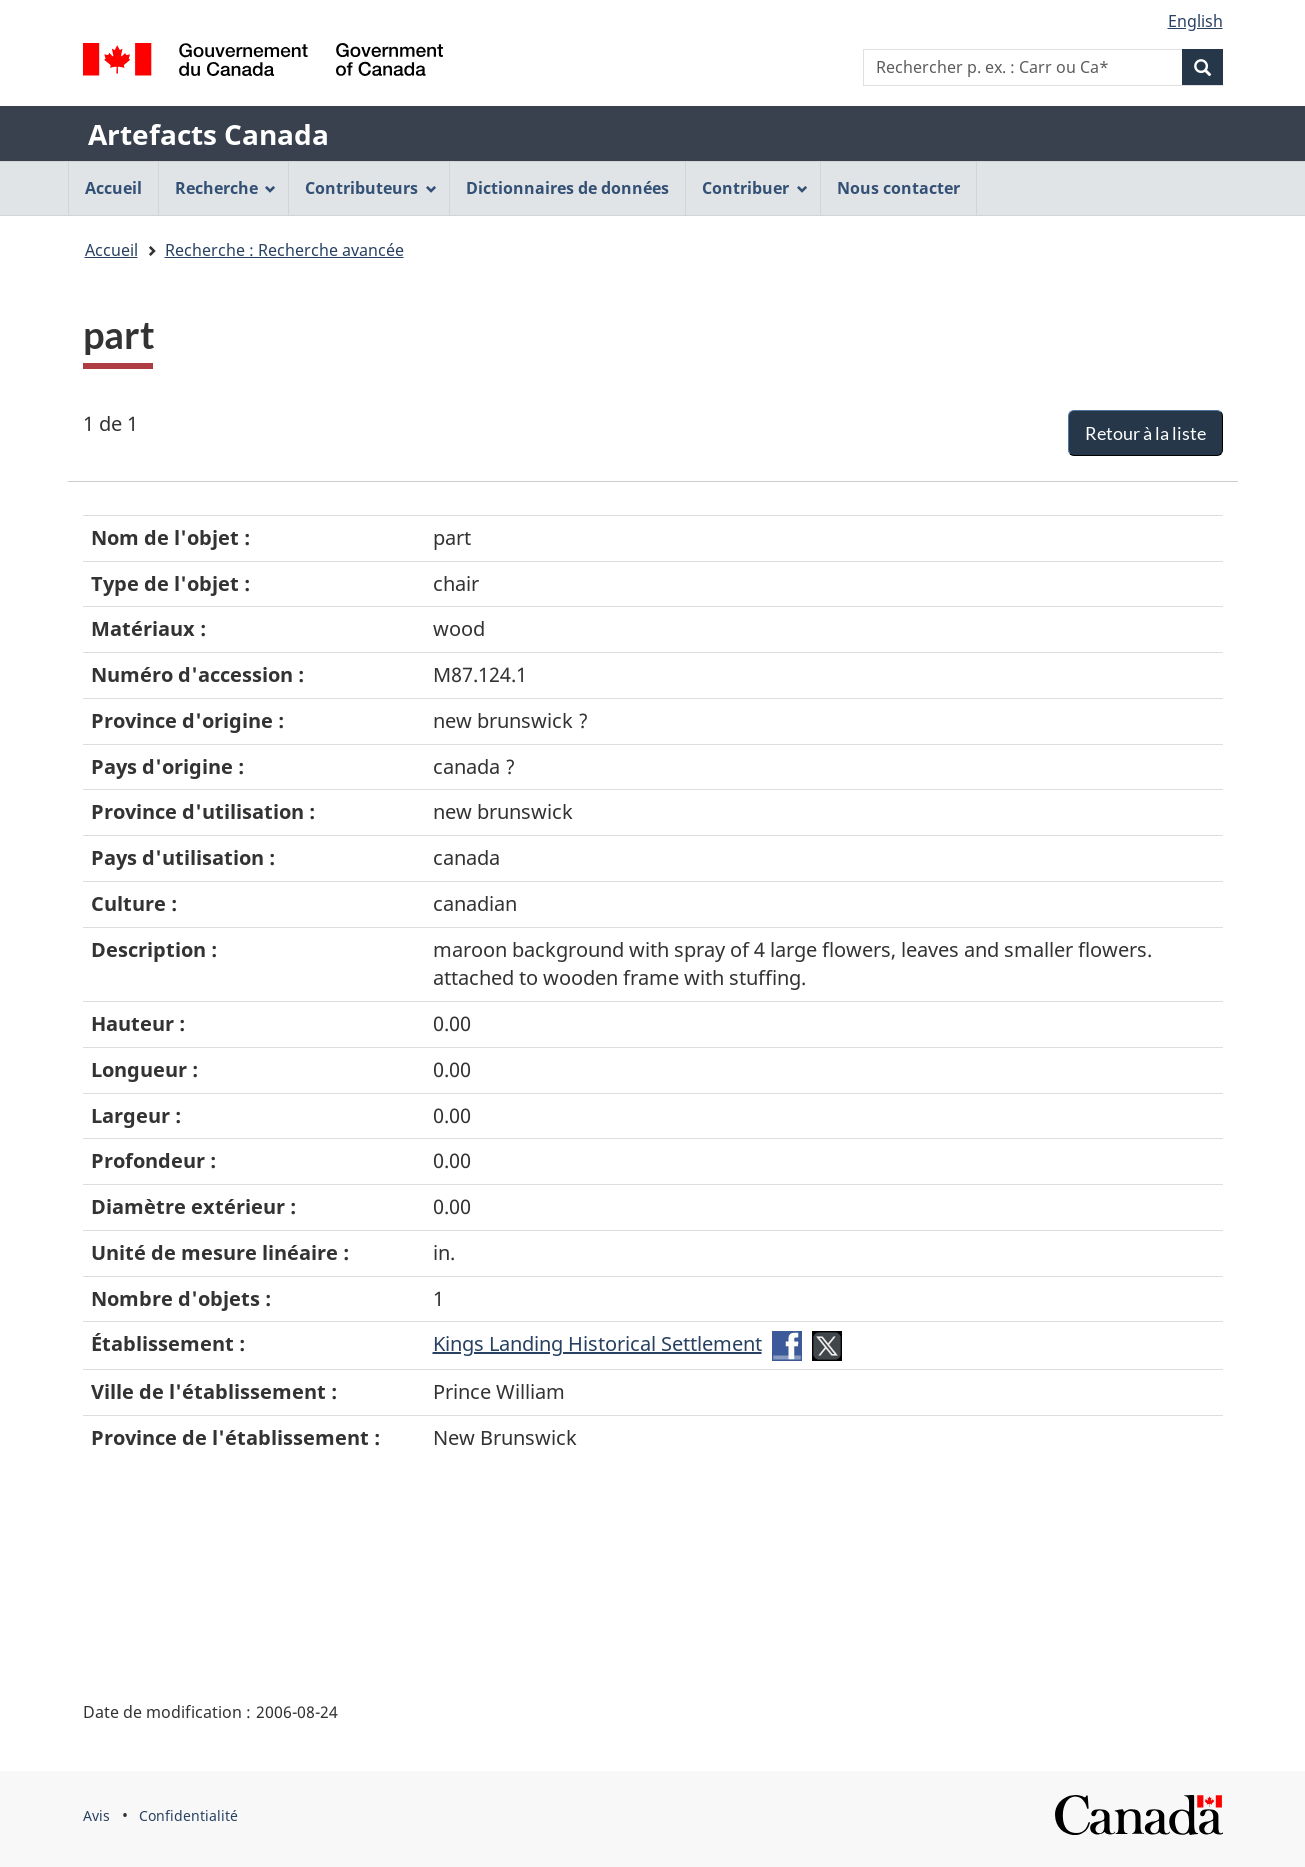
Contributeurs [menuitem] (371, 188)
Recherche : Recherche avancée (284, 250)
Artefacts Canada (208, 134)
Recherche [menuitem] (226, 188)
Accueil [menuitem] (113, 188)
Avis (96, 1815)
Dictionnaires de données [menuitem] (567, 188)
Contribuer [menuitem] (755, 188)
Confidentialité (188, 1815)
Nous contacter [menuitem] (898, 188)
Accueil (111, 250)
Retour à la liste (1145, 433)
